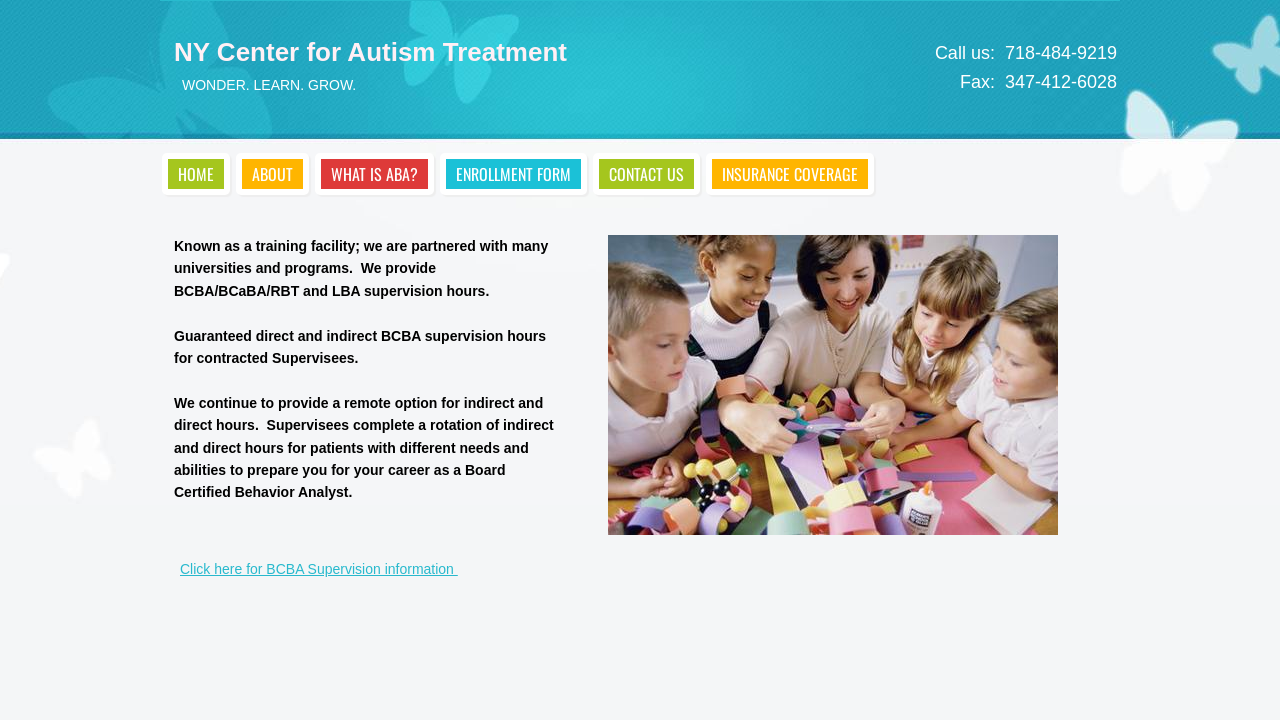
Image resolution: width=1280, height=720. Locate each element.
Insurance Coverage (790, 174)
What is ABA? (374, 174)
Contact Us (646, 174)
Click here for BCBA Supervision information (319, 569)
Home (196, 174)
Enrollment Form (513, 174)
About (272, 174)
